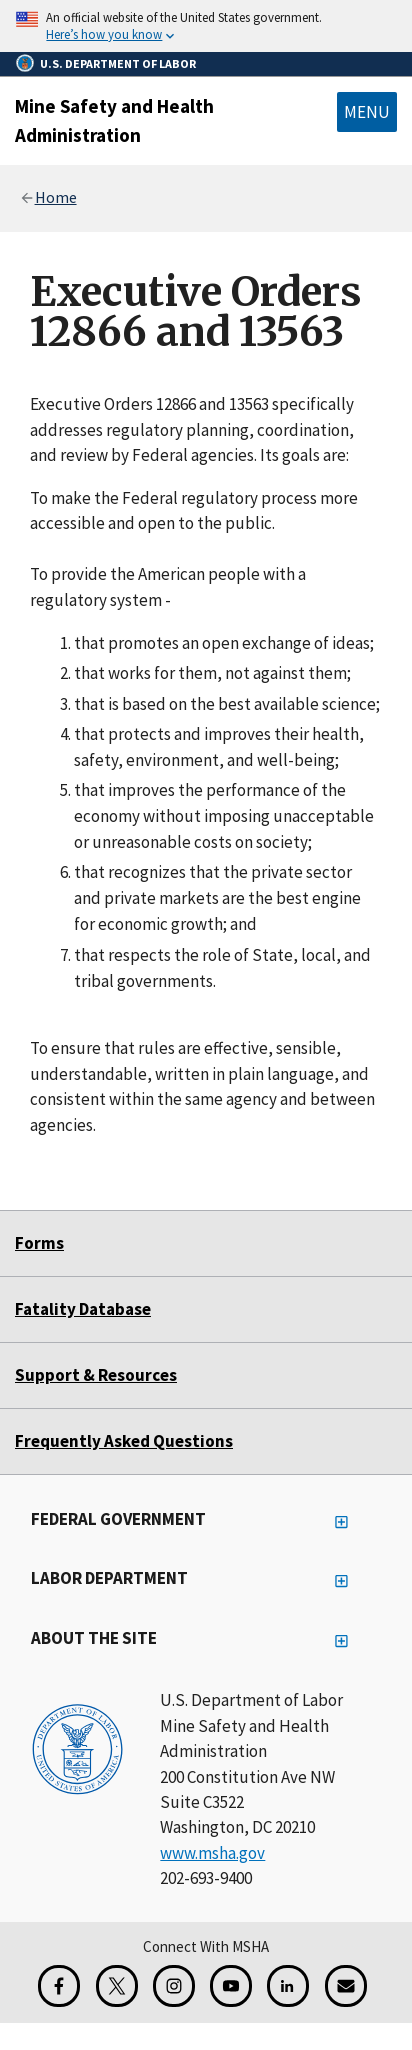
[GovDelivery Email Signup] (346, 1986)
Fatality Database (83, 1309)
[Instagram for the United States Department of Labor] (174, 1986)
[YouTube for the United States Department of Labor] (231, 1986)
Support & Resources (96, 1375)
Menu (367, 112)
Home (56, 197)
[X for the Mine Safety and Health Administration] (117, 1986)
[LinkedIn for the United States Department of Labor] (288, 1986)
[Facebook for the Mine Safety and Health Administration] (59, 1986)
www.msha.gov (212, 1853)
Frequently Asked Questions (124, 1441)
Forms (39, 1243)
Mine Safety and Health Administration (114, 120)
